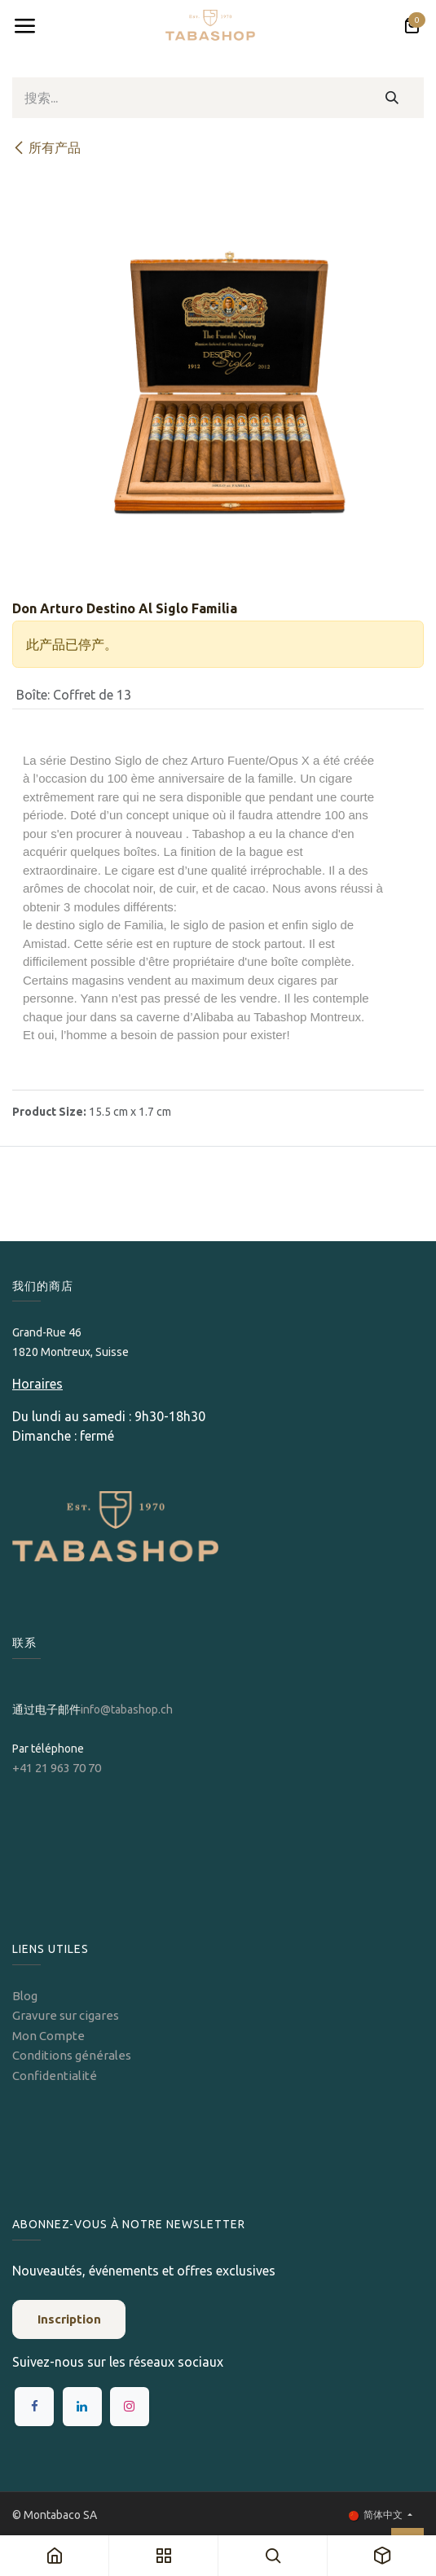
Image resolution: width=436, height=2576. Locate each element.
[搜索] (392, 97)
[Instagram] (129, 2406)
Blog (24, 1996)
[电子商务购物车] (411, 26)
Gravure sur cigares (65, 2015)
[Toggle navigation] (24, 26)
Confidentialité (54, 2075)
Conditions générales (71, 2055)
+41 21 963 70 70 (56, 1768)
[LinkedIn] (82, 2406)
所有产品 (46, 147)
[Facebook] (34, 2406)
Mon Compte (48, 2036)
